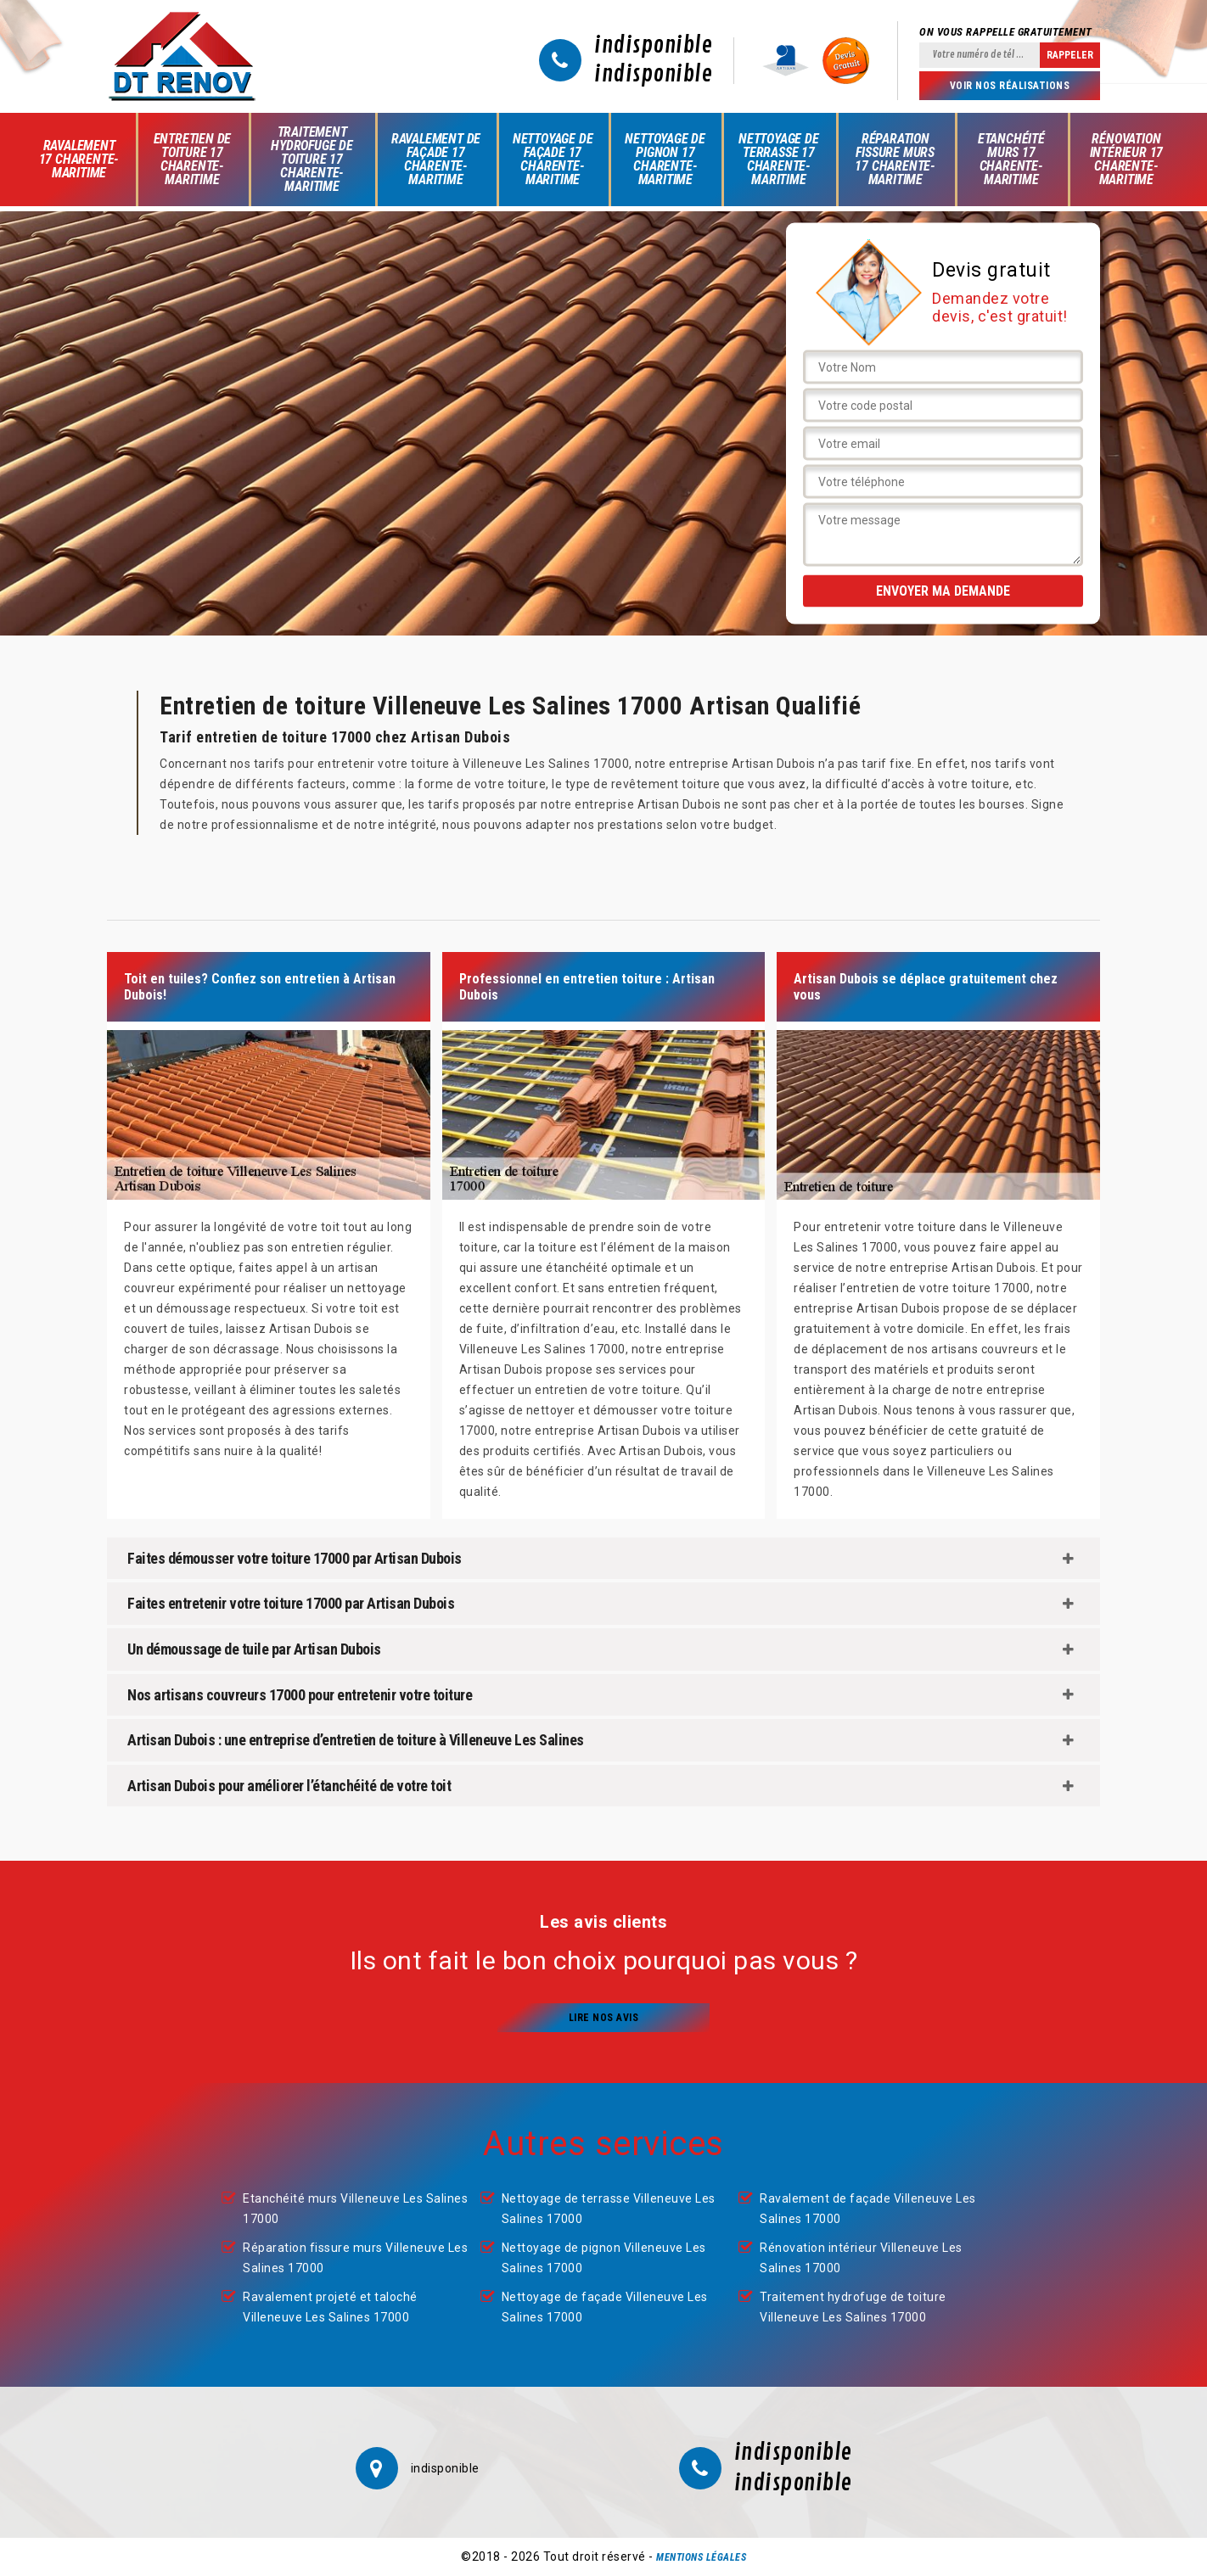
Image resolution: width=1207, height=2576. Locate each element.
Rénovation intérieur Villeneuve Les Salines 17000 (861, 2258)
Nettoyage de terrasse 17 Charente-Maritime (778, 159)
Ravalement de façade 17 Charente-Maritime (435, 159)
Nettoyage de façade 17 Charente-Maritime (553, 159)
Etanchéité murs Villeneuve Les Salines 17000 (355, 2209)
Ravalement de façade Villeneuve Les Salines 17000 (868, 2209)
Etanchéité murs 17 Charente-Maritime (1011, 159)
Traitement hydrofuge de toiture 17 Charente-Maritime (312, 159)
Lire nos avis (604, 2018)
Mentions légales (701, 2557)
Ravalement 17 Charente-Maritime (79, 159)
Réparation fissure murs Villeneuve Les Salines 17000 (355, 2258)
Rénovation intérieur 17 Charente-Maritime (1127, 159)
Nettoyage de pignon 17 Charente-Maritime (665, 159)
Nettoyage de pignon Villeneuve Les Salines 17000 (604, 2258)
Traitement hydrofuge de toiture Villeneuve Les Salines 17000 (853, 2307)
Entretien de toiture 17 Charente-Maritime (193, 159)
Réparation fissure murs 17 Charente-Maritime (895, 159)
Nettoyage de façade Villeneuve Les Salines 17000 (605, 2307)
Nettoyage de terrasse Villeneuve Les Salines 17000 (609, 2209)
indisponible (653, 46)
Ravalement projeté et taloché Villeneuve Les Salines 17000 (330, 2307)
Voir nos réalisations (1010, 86)
